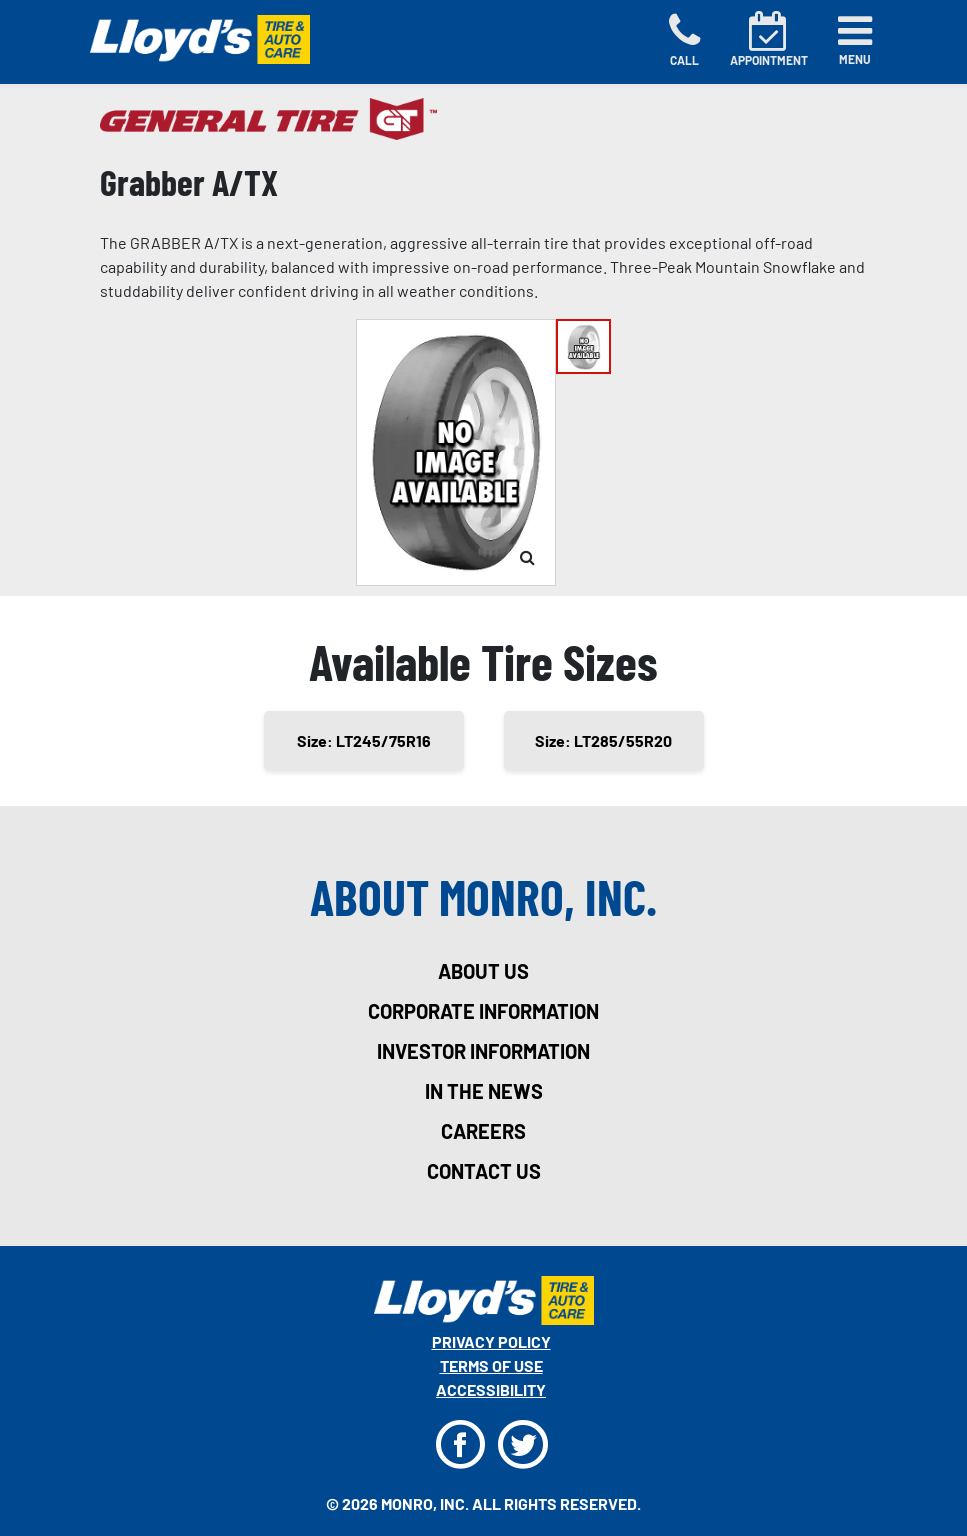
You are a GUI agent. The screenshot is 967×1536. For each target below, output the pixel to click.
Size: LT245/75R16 (364, 740)
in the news (484, 1091)
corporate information (483, 1011)
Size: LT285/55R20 (603, 740)
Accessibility (491, 1389)
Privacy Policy (491, 1341)
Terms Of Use (491, 1365)
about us (483, 971)
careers (483, 1131)
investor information (483, 1051)
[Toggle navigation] (855, 40)
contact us (484, 1171)
